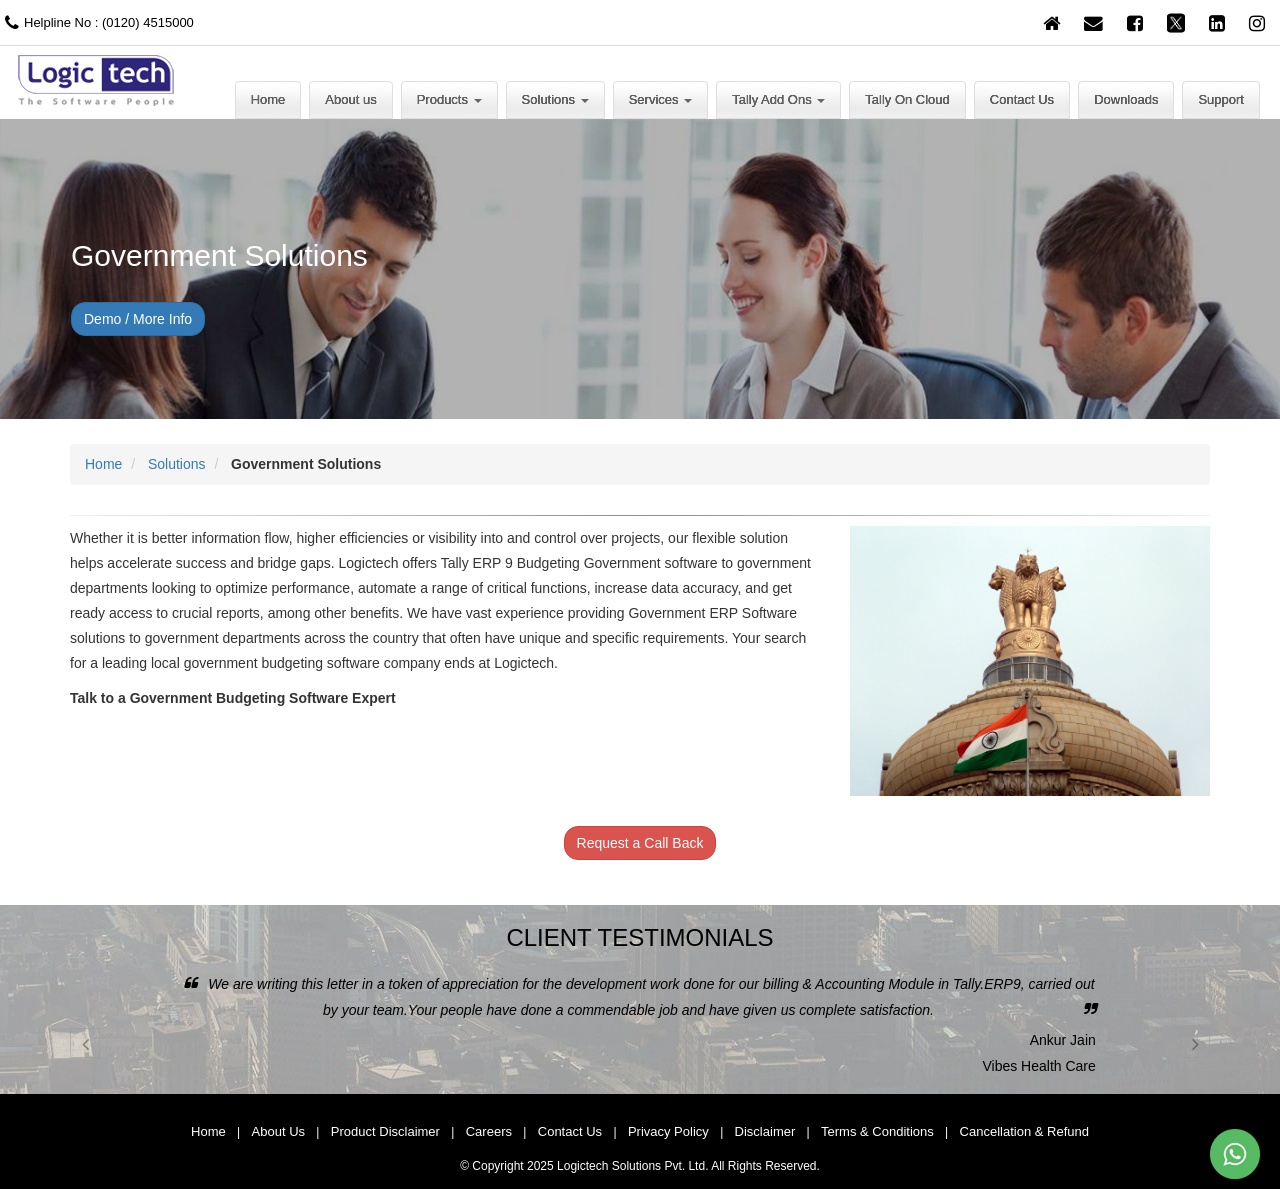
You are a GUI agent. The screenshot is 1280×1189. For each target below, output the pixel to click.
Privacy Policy (668, 1131)
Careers (489, 1131)
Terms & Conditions (877, 1131)
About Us (278, 1131)
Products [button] (449, 99)
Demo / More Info (138, 319)
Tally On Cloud (907, 99)
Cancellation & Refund (1024, 1131)
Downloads (1126, 99)
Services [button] (660, 99)
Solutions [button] (555, 99)
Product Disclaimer (385, 1131)
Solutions (177, 464)
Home (268, 99)
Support (1221, 99)
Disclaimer (765, 1131)
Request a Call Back (640, 843)
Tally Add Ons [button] (778, 99)
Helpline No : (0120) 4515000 (97, 22)
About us (350, 99)
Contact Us (1022, 99)
